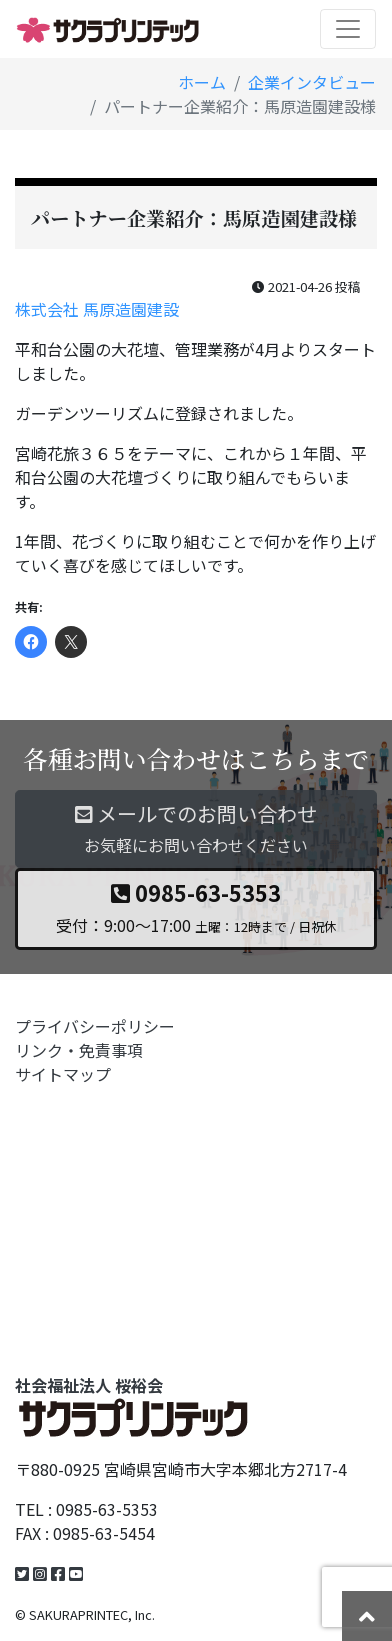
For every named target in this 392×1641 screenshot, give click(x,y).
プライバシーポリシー (95, 1026)
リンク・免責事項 (79, 1050)
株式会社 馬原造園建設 (97, 309)
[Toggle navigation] (348, 29)
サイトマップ (63, 1074)
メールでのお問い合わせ (196, 829)
